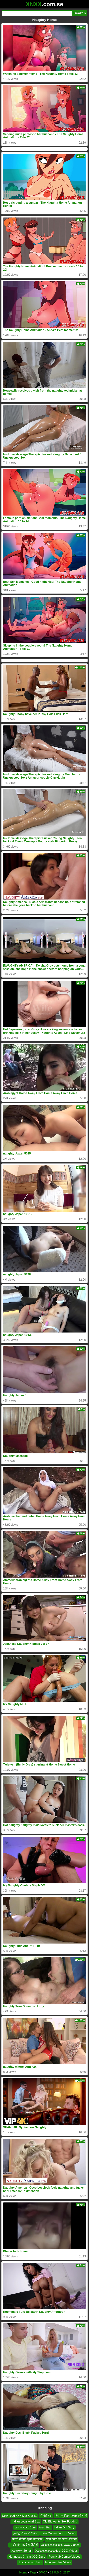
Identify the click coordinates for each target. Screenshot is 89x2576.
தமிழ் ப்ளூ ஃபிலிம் (25, 2533)
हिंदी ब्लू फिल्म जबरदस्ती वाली (71, 2515)
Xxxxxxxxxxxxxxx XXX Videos (60, 2544)
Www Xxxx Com (25, 2527)
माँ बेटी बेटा (46, 2515)
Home (23, 2572)
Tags (33, 2572)
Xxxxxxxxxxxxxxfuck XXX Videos (56, 2550)
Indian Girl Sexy (64, 2527)
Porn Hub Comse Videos (64, 2556)
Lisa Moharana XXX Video (58, 2533)
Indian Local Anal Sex (26, 2521)
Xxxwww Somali (21, 2550)
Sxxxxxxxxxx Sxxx (30, 2562)
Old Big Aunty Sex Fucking (60, 2521)
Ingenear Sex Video (58, 2562)
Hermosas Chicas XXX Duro (27, 2556)
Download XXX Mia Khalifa (19, 2515)
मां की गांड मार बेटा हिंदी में (24, 2544)
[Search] (37, 13)
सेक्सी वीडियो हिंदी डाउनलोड (27, 2539)
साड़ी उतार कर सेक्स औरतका (61, 2539)
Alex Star (45, 2527)
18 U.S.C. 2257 (60, 2572)
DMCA (43, 2572)
